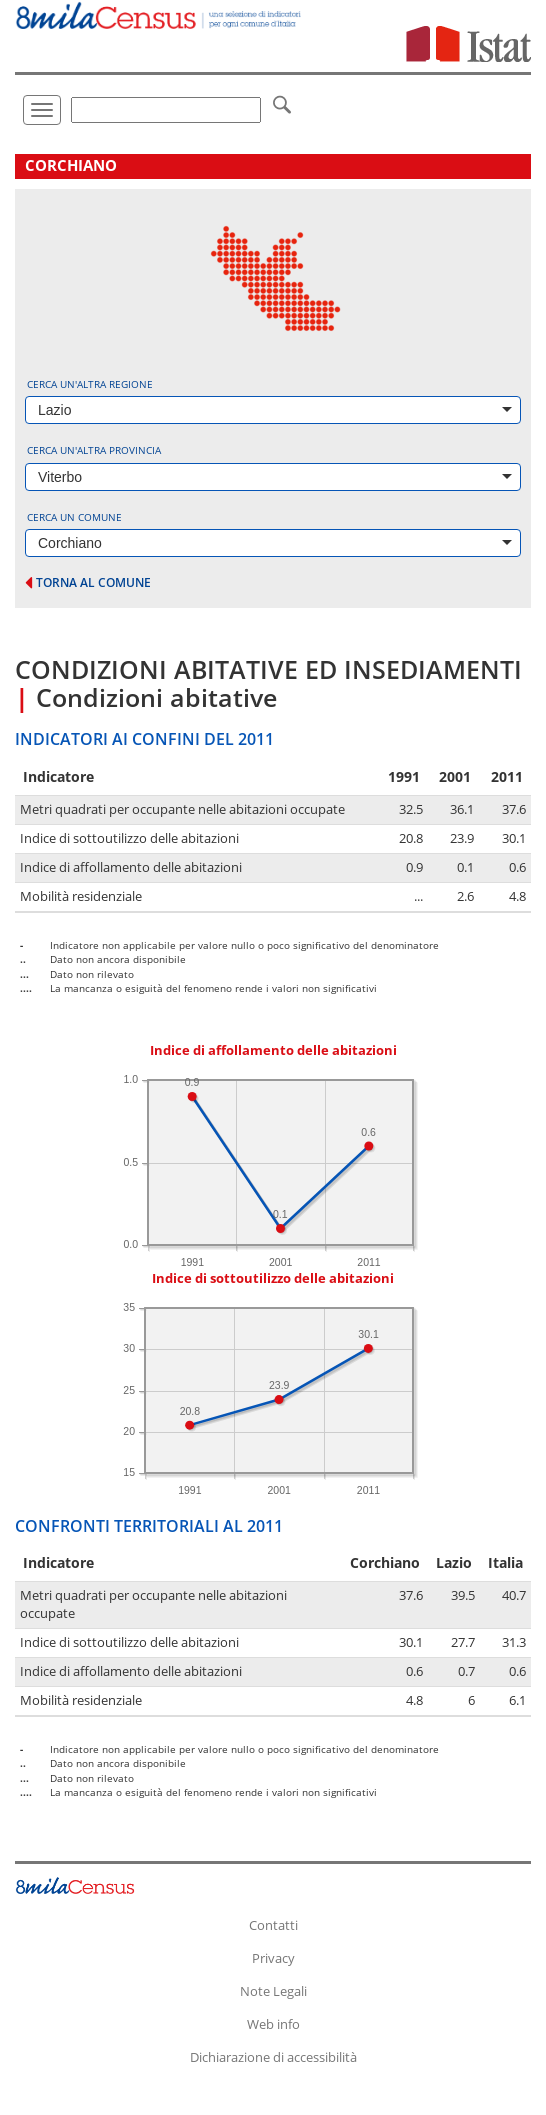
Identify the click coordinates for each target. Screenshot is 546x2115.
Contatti (273, 1925)
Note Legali (273, 1991)
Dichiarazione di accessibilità (273, 2057)
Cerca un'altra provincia (94, 450)
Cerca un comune (74, 517)
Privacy (273, 1958)
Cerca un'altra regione (90, 384)
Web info (273, 2024)
